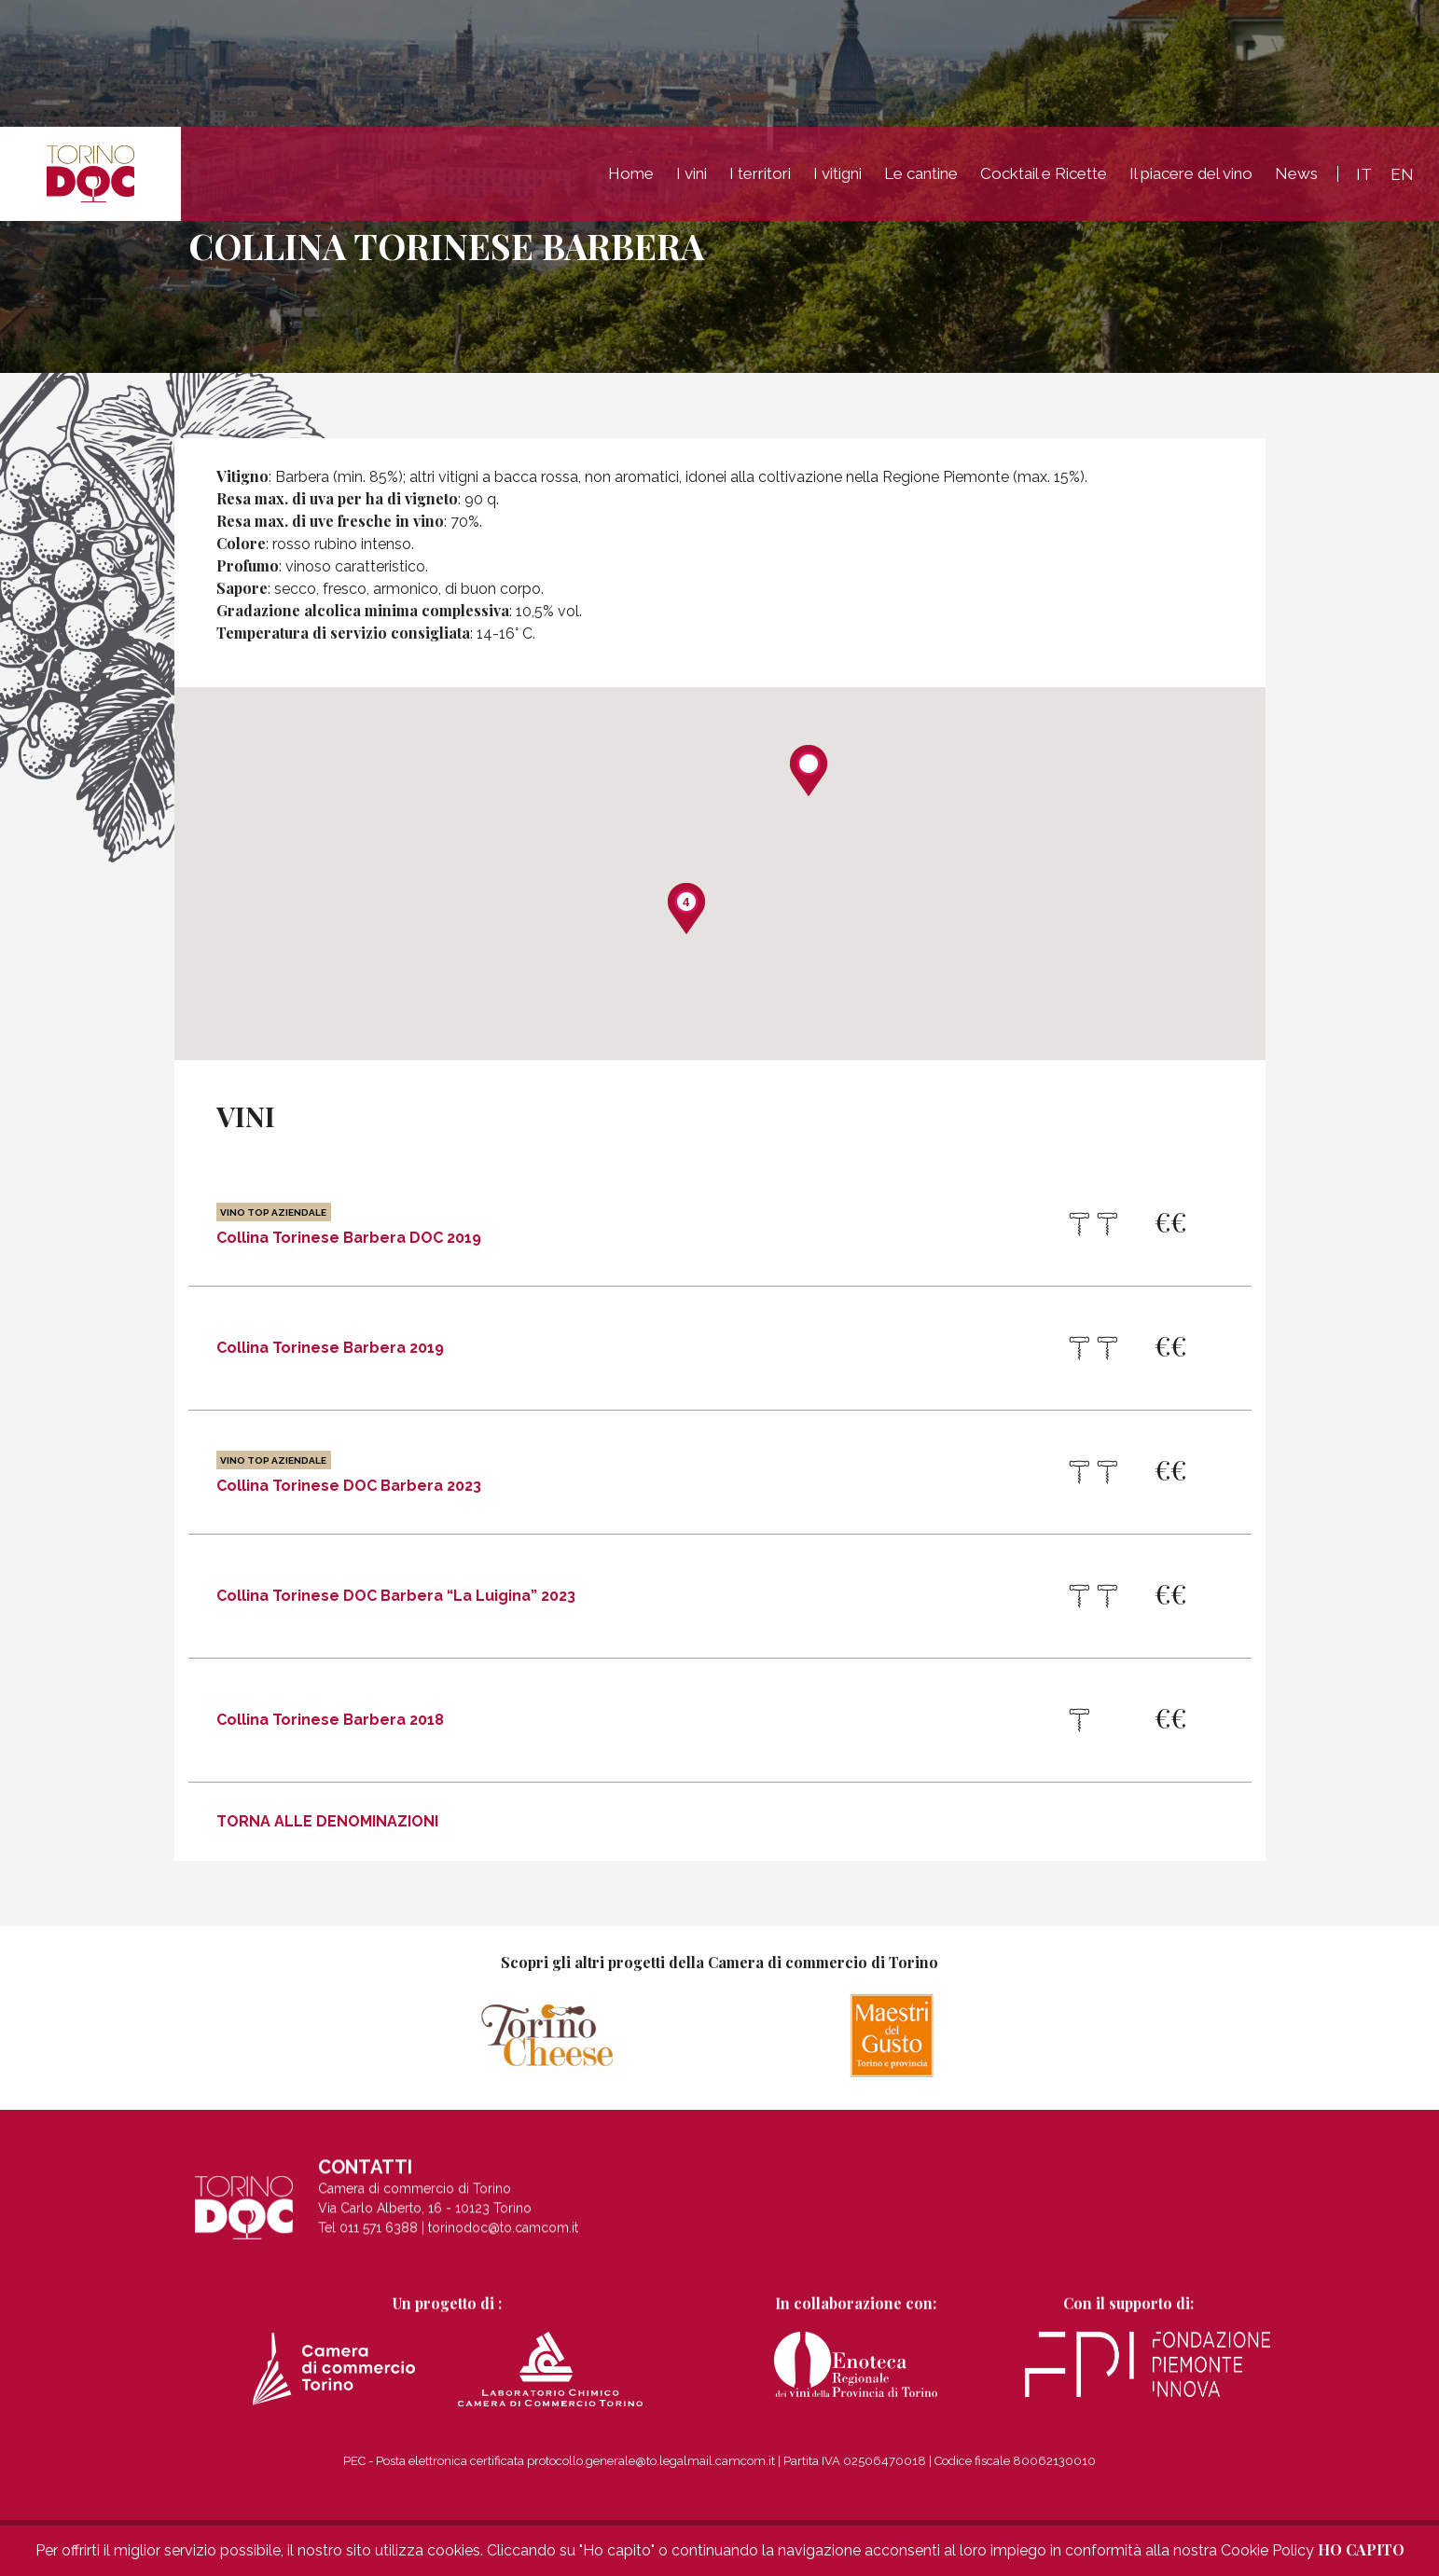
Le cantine (921, 175)
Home (631, 175)
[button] (808, 770)
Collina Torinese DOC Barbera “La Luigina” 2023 (395, 1596)
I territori (760, 175)
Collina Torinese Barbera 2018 (330, 1720)
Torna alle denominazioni (327, 1821)
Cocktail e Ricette (1043, 175)
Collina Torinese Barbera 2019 (330, 1348)
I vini (691, 175)
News (1296, 175)
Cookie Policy (1267, 2550)
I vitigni (837, 175)
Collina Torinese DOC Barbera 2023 (348, 1472)
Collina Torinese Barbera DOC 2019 (348, 1224)
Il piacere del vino (1190, 175)
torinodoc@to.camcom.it (503, 2245)
